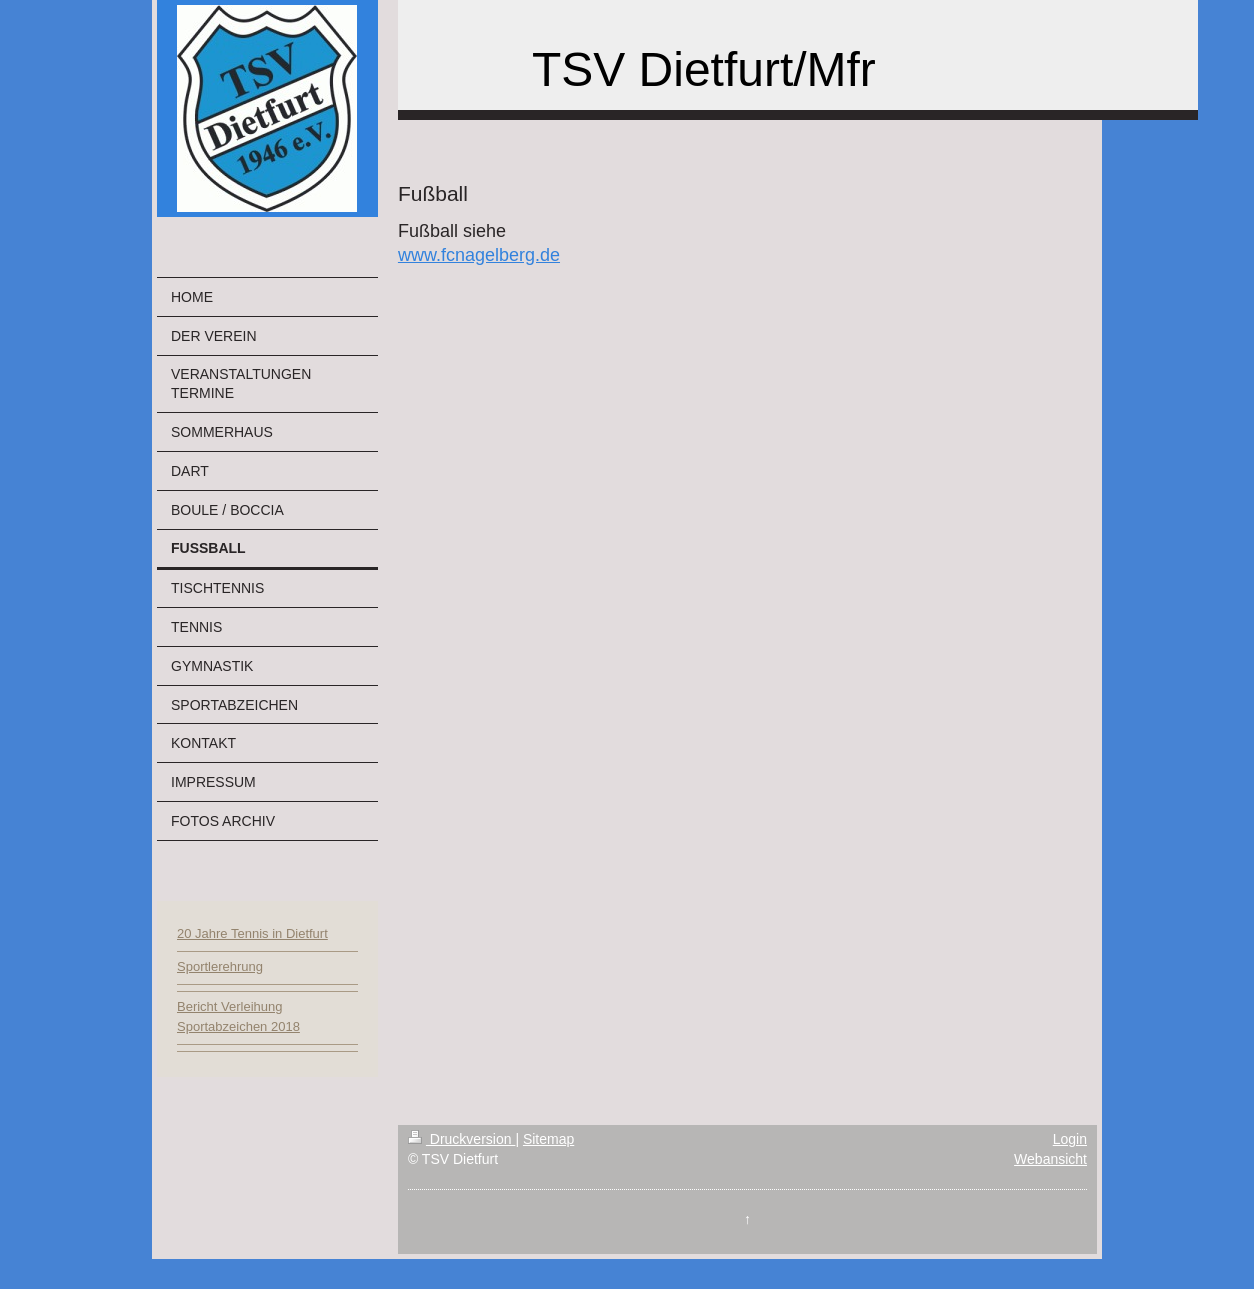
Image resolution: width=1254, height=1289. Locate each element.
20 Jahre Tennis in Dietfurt (252, 933)
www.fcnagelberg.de (479, 255)
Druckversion (461, 1139)
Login (1070, 1139)
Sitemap (548, 1139)
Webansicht (1050, 1159)
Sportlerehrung (220, 966)
